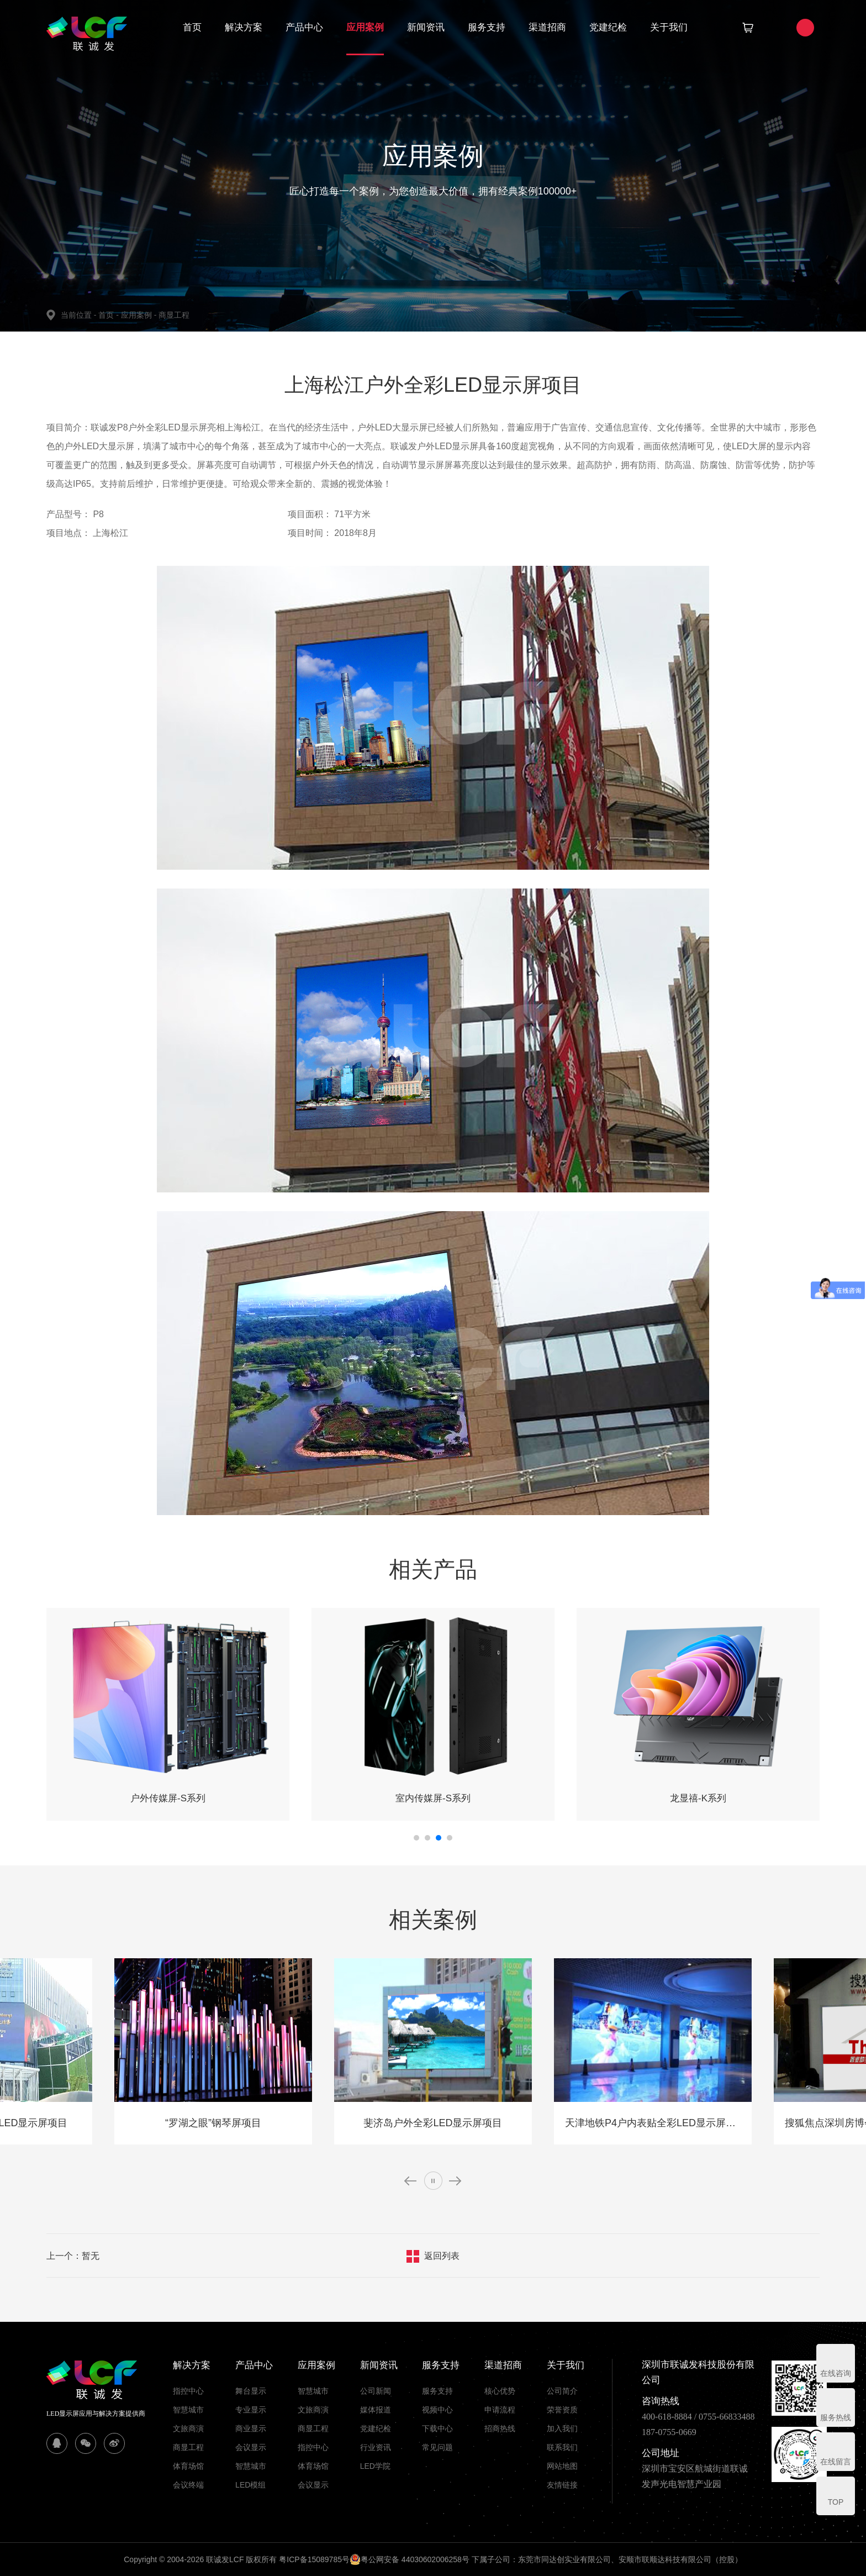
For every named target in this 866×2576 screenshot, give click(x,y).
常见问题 (437, 2447)
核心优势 (499, 2390)
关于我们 (669, 27)
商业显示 (250, 2428)
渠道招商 (547, 27)
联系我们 (562, 2447)
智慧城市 (188, 2409)
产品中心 (304, 27)
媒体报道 (375, 2409)
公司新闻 (375, 2390)
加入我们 (562, 2428)
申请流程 (499, 2409)
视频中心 (437, 2409)
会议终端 (188, 2484)
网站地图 (562, 2466)
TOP (836, 2502)
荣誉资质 (562, 2409)
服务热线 (835, 2417)
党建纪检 (608, 27)
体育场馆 (188, 2466)
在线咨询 (835, 2373)
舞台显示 (250, 2390)
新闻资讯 (426, 27)
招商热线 (499, 2428)
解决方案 (243, 27)
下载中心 (437, 2428)
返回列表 (442, 2255)
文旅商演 (188, 2428)
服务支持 (486, 27)
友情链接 (562, 2484)
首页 (192, 27)
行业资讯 (375, 2447)
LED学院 (375, 2466)
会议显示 (250, 2447)
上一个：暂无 (72, 2255)
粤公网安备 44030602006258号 (409, 2559)
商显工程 (174, 315)
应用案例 (365, 27)
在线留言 (835, 2461)
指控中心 (188, 2390)
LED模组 (250, 2484)
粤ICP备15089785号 (314, 2559)
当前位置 (79, 315)
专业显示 (250, 2409)
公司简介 (562, 2390)
